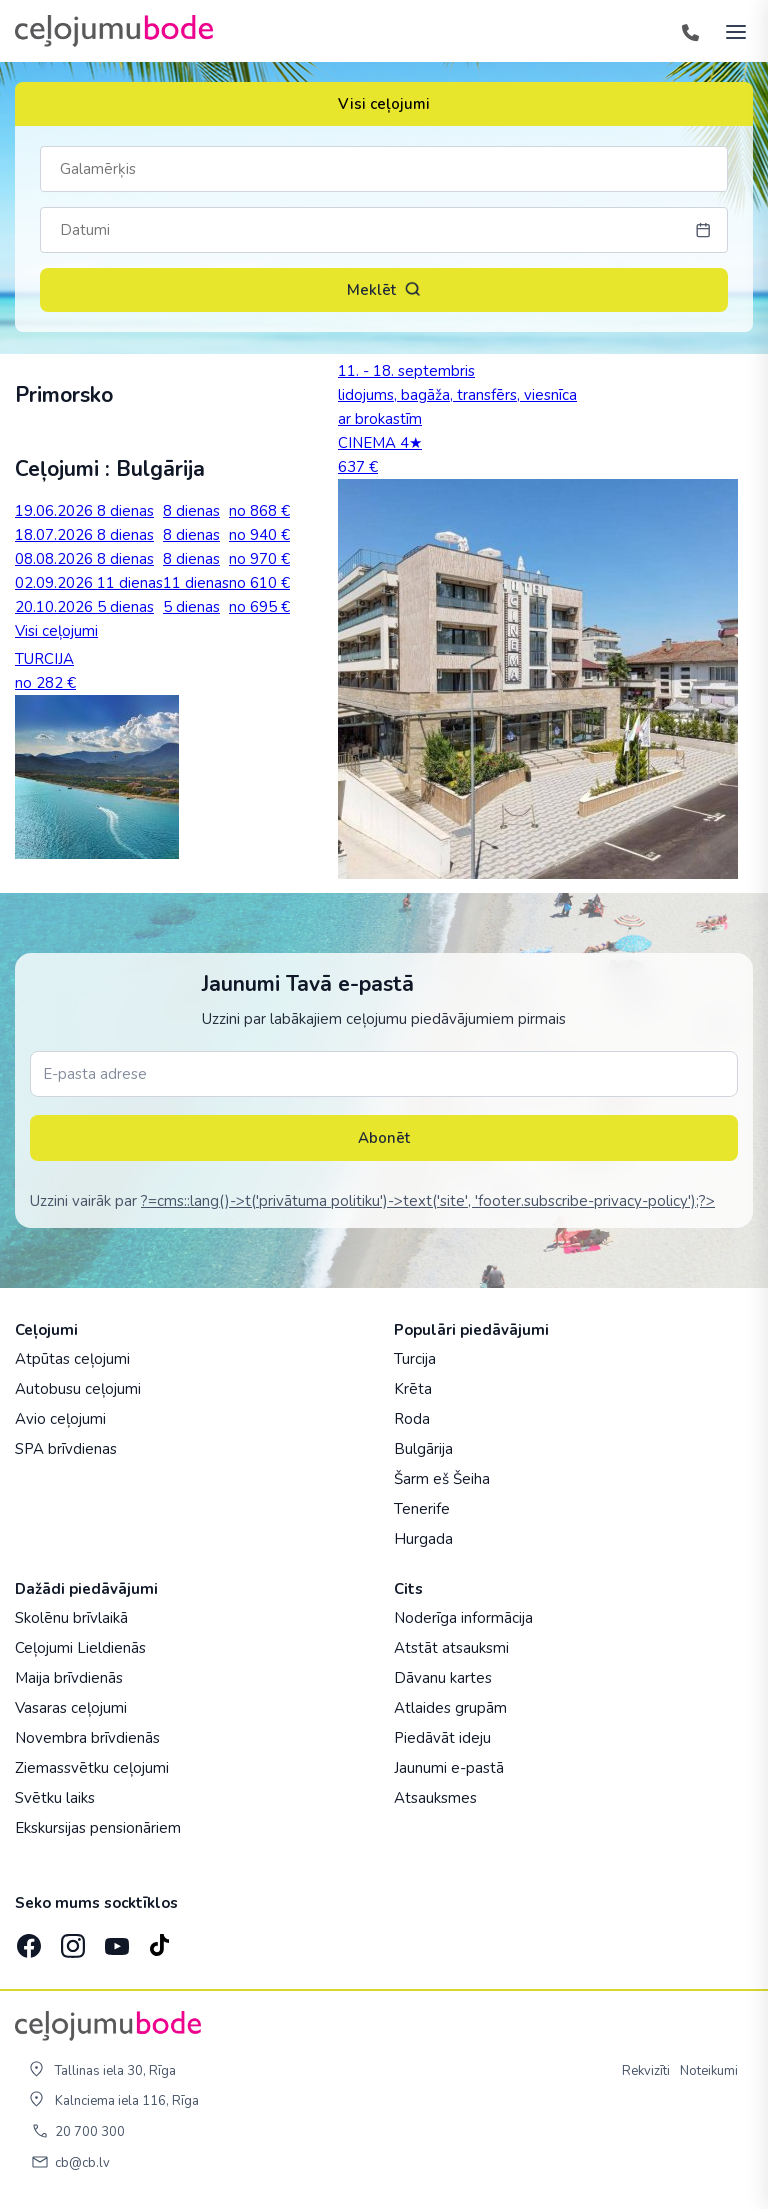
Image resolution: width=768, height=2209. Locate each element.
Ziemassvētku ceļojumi (92, 1768)
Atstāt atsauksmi (451, 1648)
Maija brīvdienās (69, 1678)
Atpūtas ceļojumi (72, 1359)
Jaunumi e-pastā (449, 1768)
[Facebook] (27, 1940)
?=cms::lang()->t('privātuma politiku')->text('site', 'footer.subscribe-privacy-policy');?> (428, 1201)
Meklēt (384, 290)
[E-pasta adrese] (384, 1074)
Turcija (415, 1359)
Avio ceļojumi (60, 1419)
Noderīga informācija (463, 1618)
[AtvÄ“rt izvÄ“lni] (730, 31)
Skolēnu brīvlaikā (71, 1618)
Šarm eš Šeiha (442, 1479)
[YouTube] (115, 1940)
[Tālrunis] (690, 31)
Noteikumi (709, 2071)
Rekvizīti (646, 2071)
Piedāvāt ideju (442, 1738)
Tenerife (422, 1509)
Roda (412, 1419)
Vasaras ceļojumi (71, 1708)
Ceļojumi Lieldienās (80, 1648)
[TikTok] (159, 1940)
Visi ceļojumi (384, 104)
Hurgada (423, 1539)
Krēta (413, 1389)
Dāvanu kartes (443, 1678)
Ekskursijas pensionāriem (98, 1828)
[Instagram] (71, 1940)
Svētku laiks (55, 1798)
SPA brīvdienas (66, 1449)
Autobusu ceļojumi (78, 1389)
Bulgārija (423, 1449)
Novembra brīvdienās (87, 1738)
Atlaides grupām (450, 1708)
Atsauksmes (435, 1798)
